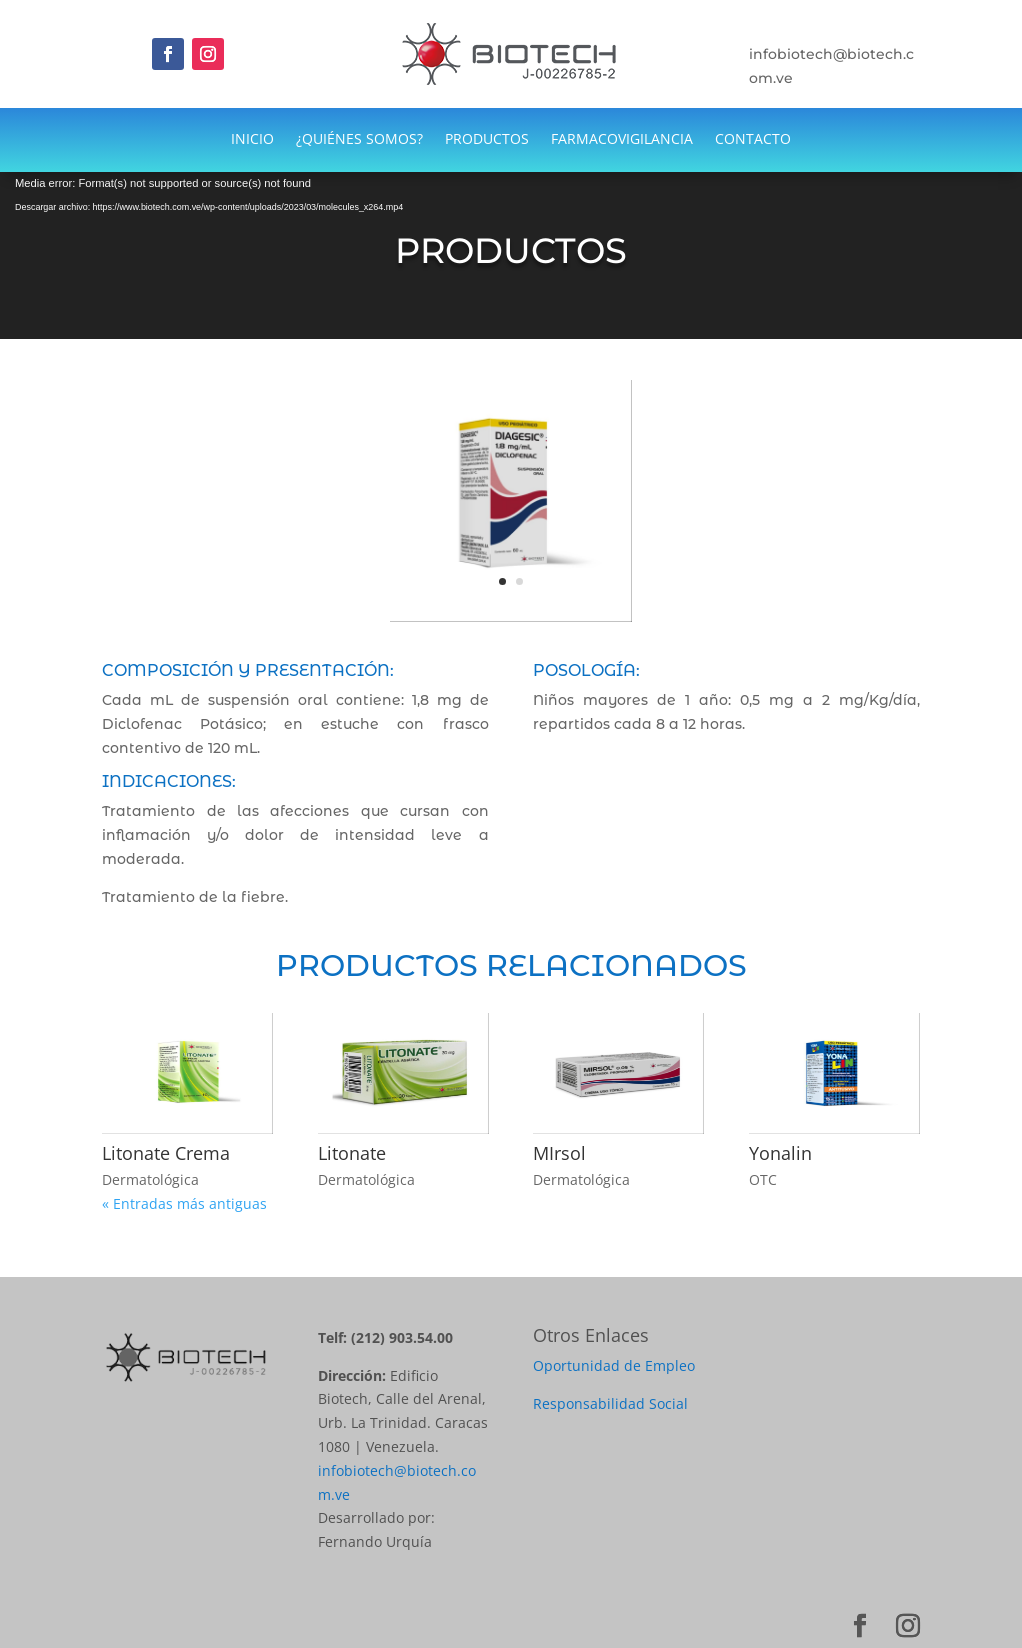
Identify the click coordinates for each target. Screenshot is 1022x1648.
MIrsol (559, 1153)
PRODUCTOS (487, 140)
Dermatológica (150, 1179)
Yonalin (780, 1153)
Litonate (352, 1153)
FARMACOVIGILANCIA (622, 140)
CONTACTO (753, 140)
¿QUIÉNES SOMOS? (359, 140)
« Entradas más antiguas (184, 1203)
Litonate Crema (166, 1153)
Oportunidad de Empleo (614, 1365)
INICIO (252, 140)
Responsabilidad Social (610, 1403)
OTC (763, 1179)
